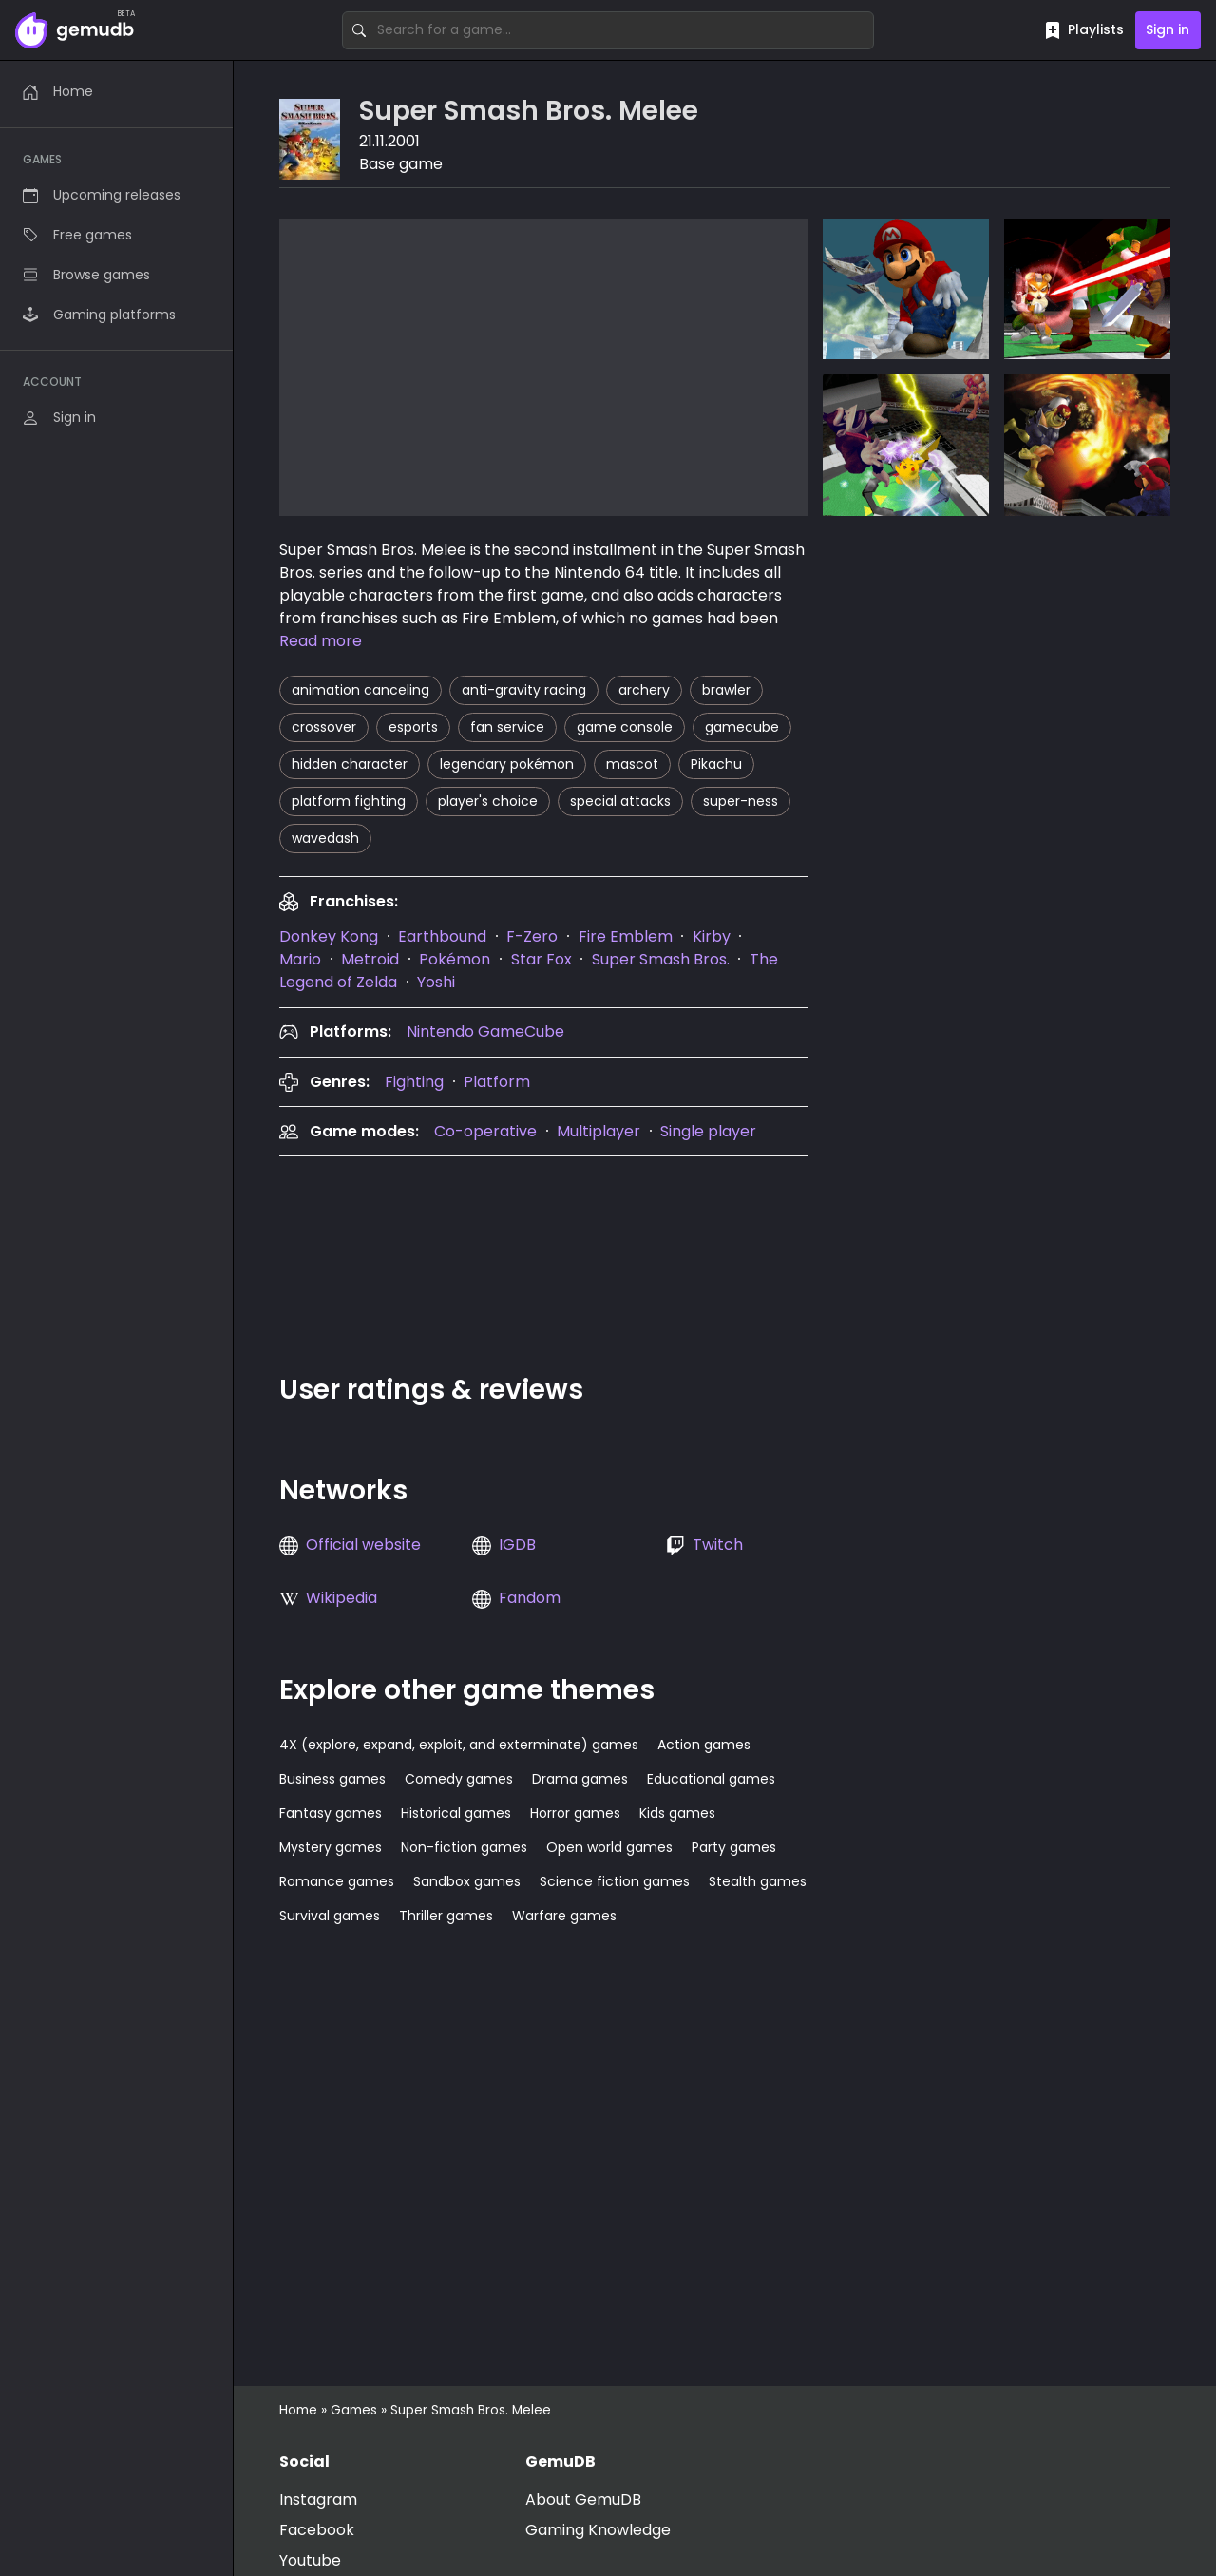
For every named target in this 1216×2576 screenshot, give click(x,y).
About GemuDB (583, 2499)
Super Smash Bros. (661, 959)
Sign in (1167, 29)
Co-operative (485, 1131)
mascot (632, 763)
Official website (363, 1544)
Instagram (318, 2499)
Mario (300, 959)
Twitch (718, 1544)
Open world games (609, 1847)
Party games (734, 1847)
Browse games (86, 274)
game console (625, 726)
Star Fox (541, 959)
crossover (324, 726)
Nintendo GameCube (485, 1031)
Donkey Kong (328, 936)
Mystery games (330, 1847)
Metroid (370, 959)
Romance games (336, 1881)
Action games (703, 1744)
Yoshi (436, 982)
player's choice (488, 801)
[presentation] (328, 936)
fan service (507, 726)
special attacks (620, 801)
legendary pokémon (507, 763)
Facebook (316, 2530)
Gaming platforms (99, 314)
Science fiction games (615, 1881)
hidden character (350, 763)
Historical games (456, 1812)
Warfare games (564, 1915)
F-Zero (532, 936)
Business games (332, 1778)
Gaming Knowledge (598, 2530)
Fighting (414, 1082)
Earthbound (442, 936)
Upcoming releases (101, 194)
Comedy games (459, 1778)
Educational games (711, 1778)
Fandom (529, 1598)
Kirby (712, 936)
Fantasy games (330, 1812)
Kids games (677, 1812)
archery (644, 689)
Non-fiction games (464, 1847)
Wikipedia (341, 1598)
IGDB (517, 1544)
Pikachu (716, 763)
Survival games (329, 1915)
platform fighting (349, 801)
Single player (708, 1131)
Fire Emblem (626, 936)
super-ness (740, 801)
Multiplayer (598, 1131)
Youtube (310, 2560)
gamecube (742, 726)
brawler (726, 689)
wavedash (325, 838)
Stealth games (758, 1881)
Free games (77, 234)
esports (413, 726)
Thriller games (446, 1915)
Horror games (575, 1812)
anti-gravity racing (524, 689)
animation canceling (360, 689)
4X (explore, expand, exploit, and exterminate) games (458, 1744)
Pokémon (454, 959)
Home (58, 91)
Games (354, 2410)
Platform (497, 1082)
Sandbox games (467, 1881)
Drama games (580, 1778)
